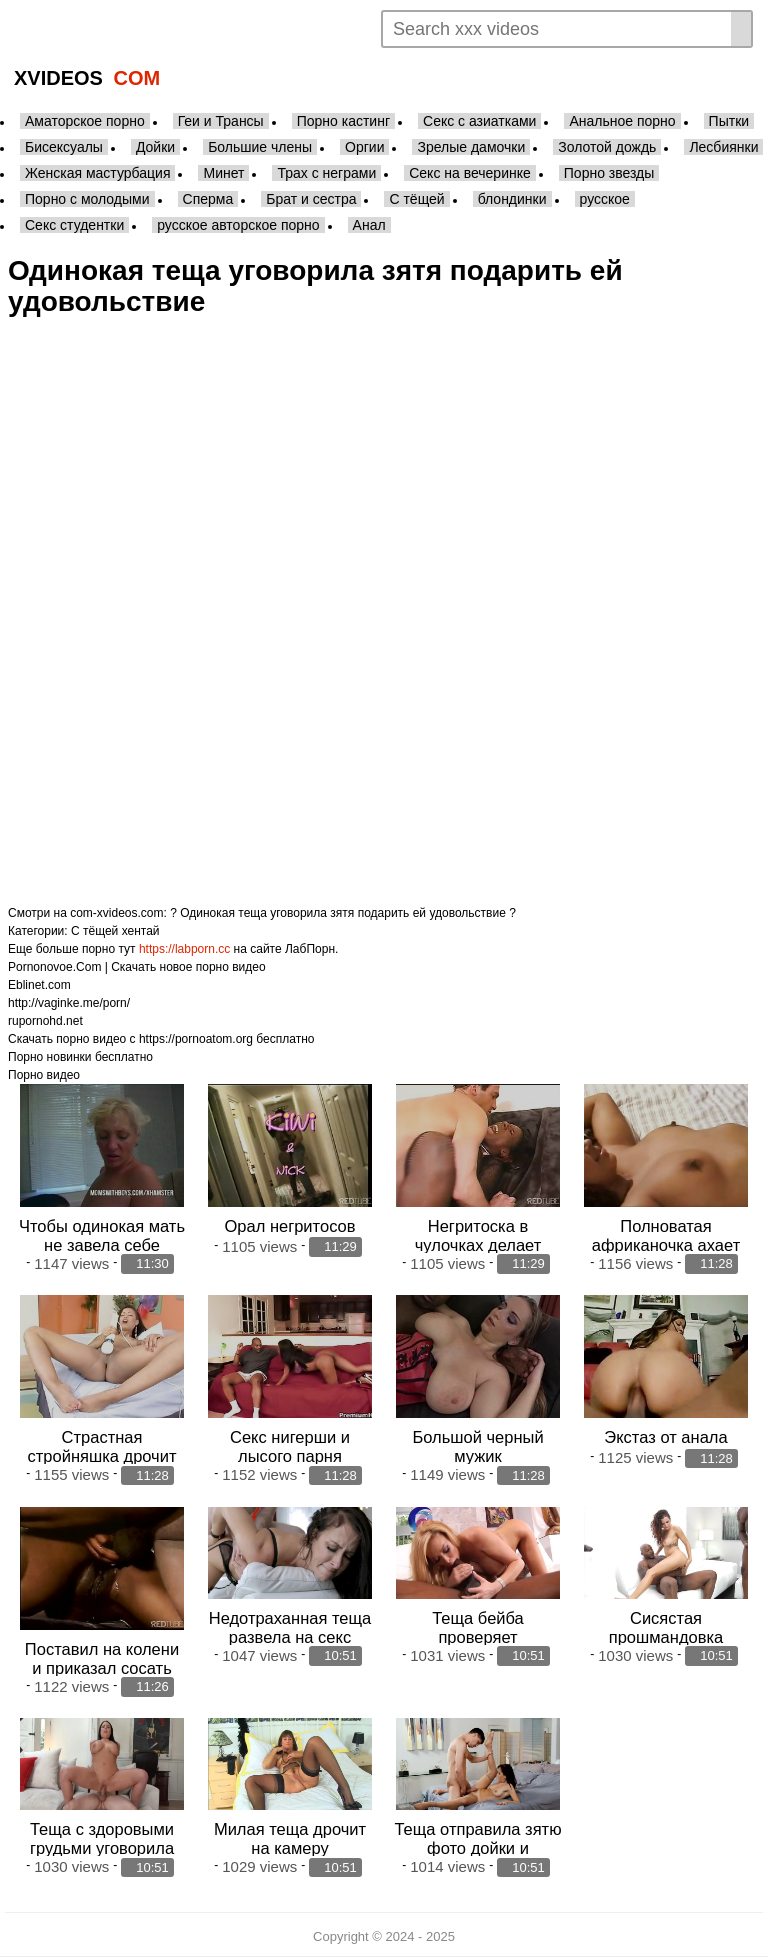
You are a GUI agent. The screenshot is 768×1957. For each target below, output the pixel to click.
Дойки (155, 147)
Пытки (729, 121)
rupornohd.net (45, 1021)
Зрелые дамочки (471, 147)
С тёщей (416, 199)
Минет (223, 173)
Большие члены (260, 147)
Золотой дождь (607, 147)
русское (605, 199)
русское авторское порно (238, 225)
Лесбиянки (723, 147)
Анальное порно (622, 121)
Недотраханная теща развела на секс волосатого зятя (290, 1637)
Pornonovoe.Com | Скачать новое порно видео (137, 967)
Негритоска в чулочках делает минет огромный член (478, 1245)
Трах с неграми (326, 173)
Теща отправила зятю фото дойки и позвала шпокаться (477, 1848)
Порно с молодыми (87, 199)
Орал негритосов (289, 1226)
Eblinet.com (39, 985)
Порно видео (44, 1075)
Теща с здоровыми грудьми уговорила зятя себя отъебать (101, 1848)
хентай (141, 931)
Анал (369, 225)
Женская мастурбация (97, 173)
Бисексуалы (64, 147)
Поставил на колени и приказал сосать (102, 1658)
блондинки (512, 199)
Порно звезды (609, 173)
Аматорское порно (85, 121)
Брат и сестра (311, 199)
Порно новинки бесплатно (80, 1057)
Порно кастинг (343, 121)
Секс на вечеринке (470, 173)
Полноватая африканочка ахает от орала (666, 1245)
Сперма (208, 199)
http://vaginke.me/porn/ (69, 1003)
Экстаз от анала (665, 1437)
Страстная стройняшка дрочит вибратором (102, 1456)
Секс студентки (74, 225)
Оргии (364, 147)
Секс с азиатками (479, 121)
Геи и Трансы (221, 121)
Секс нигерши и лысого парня (290, 1446)
